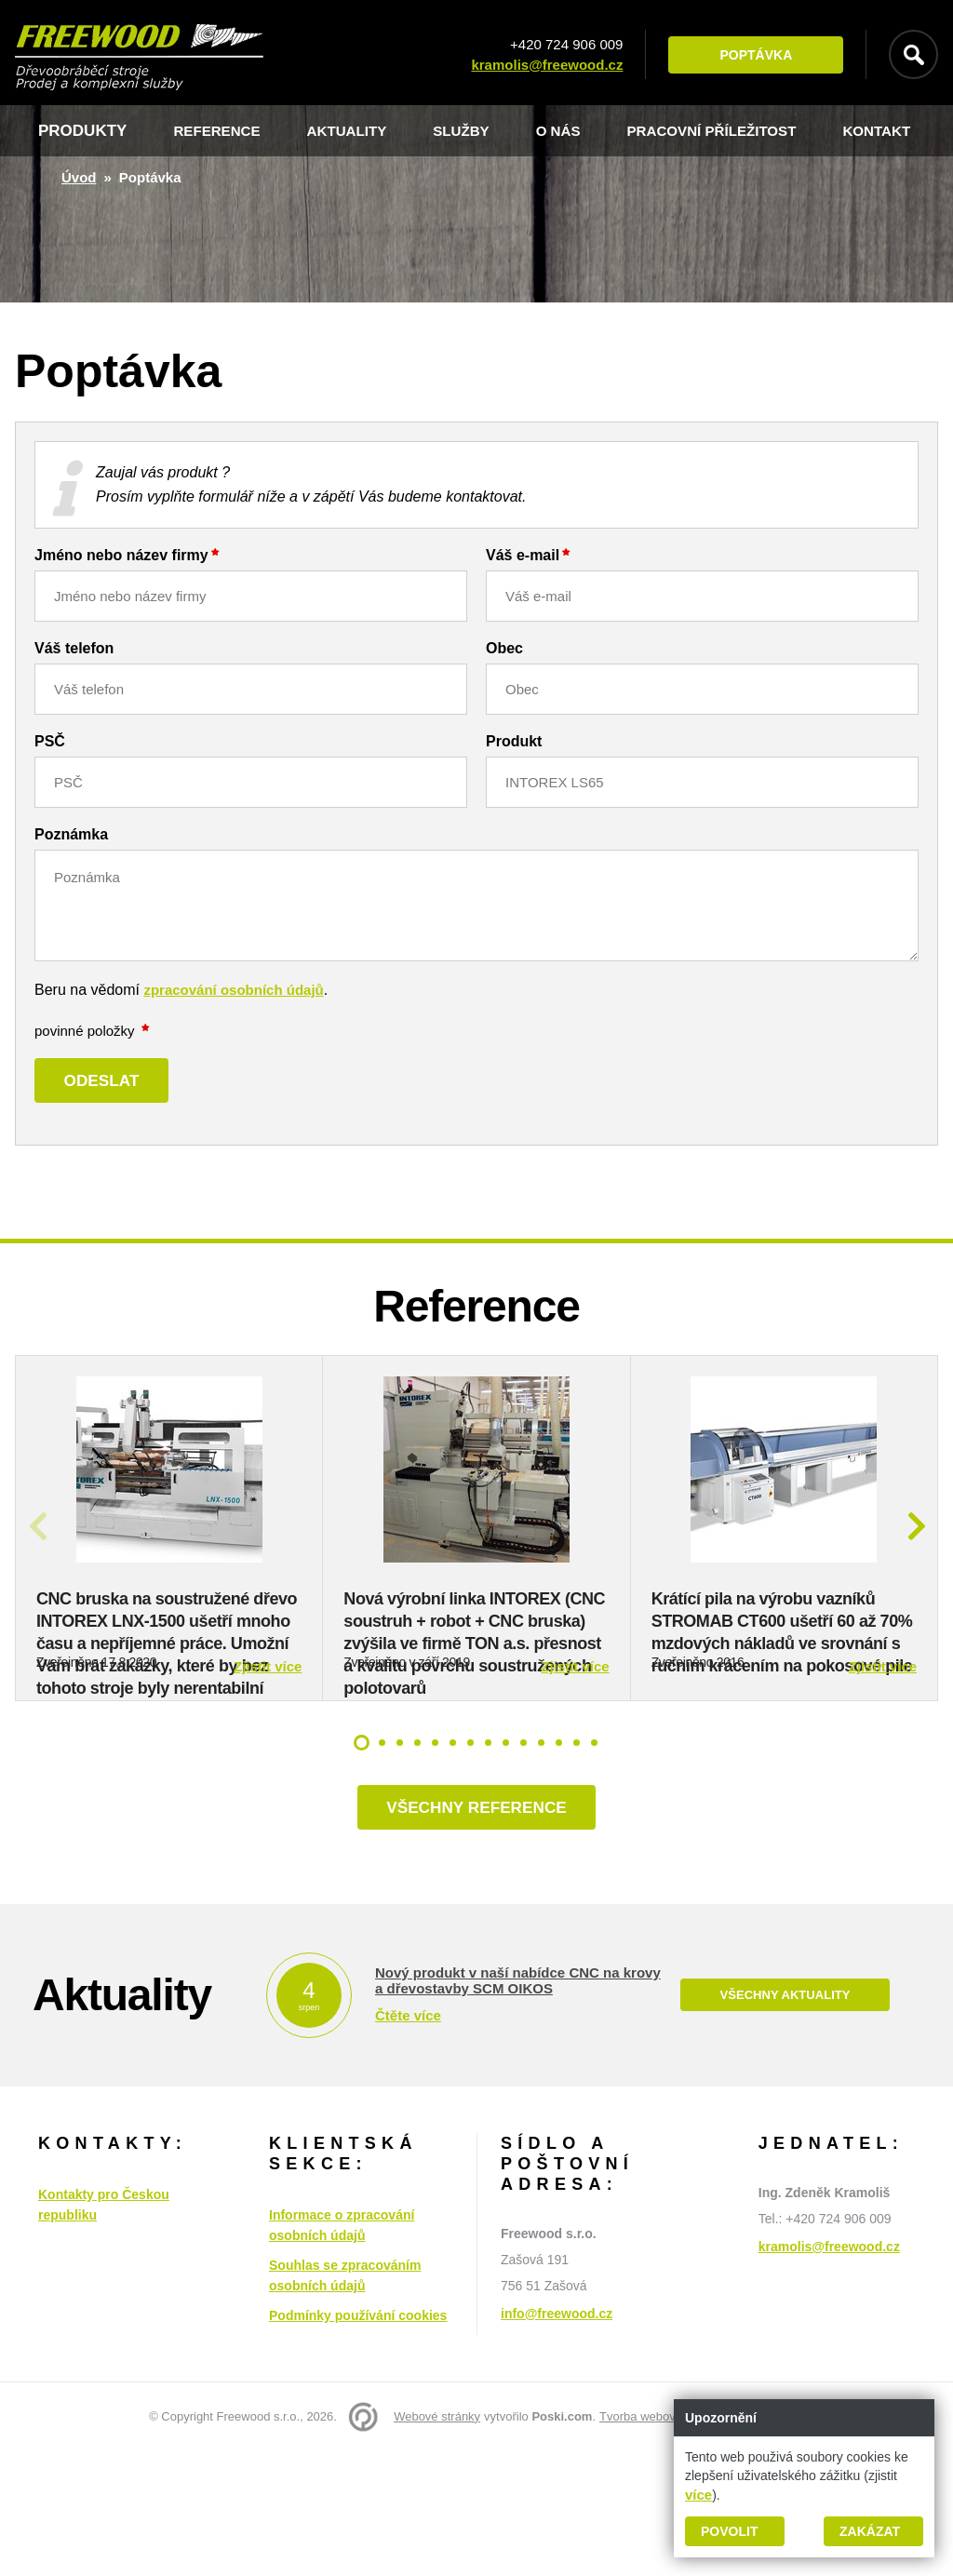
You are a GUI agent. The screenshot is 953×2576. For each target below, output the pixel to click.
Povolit (729, 2531)
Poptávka (745, 54)
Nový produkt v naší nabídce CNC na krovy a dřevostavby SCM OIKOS (518, 2105)
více (698, 2494)
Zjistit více (268, 1784)
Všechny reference (476, 1928)
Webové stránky (437, 2541)
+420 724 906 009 (556, 44)
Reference (222, 131)
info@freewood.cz (556, 2438)
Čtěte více (408, 2140)
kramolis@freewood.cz (536, 65)
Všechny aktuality (784, 2120)
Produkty (82, 131)
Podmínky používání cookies (358, 2440)
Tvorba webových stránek (668, 2541)
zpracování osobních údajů (233, 990)
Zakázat (869, 2531)
